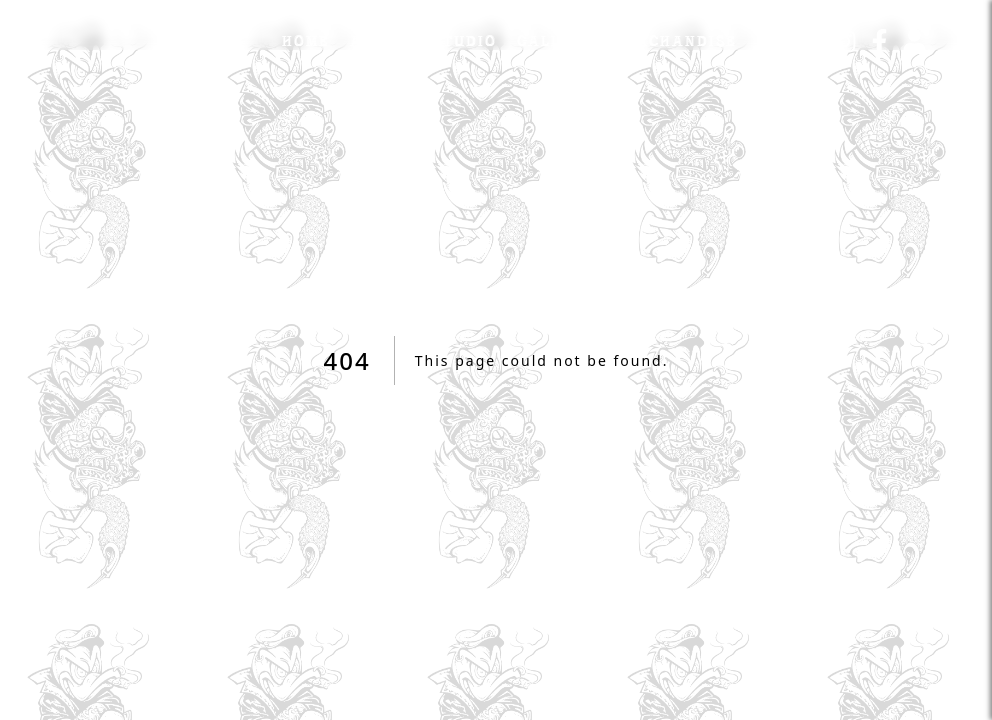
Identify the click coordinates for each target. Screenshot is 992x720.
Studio (465, 40)
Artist (381, 40)
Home (306, 40)
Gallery (555, 40)
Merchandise (675, 40)
